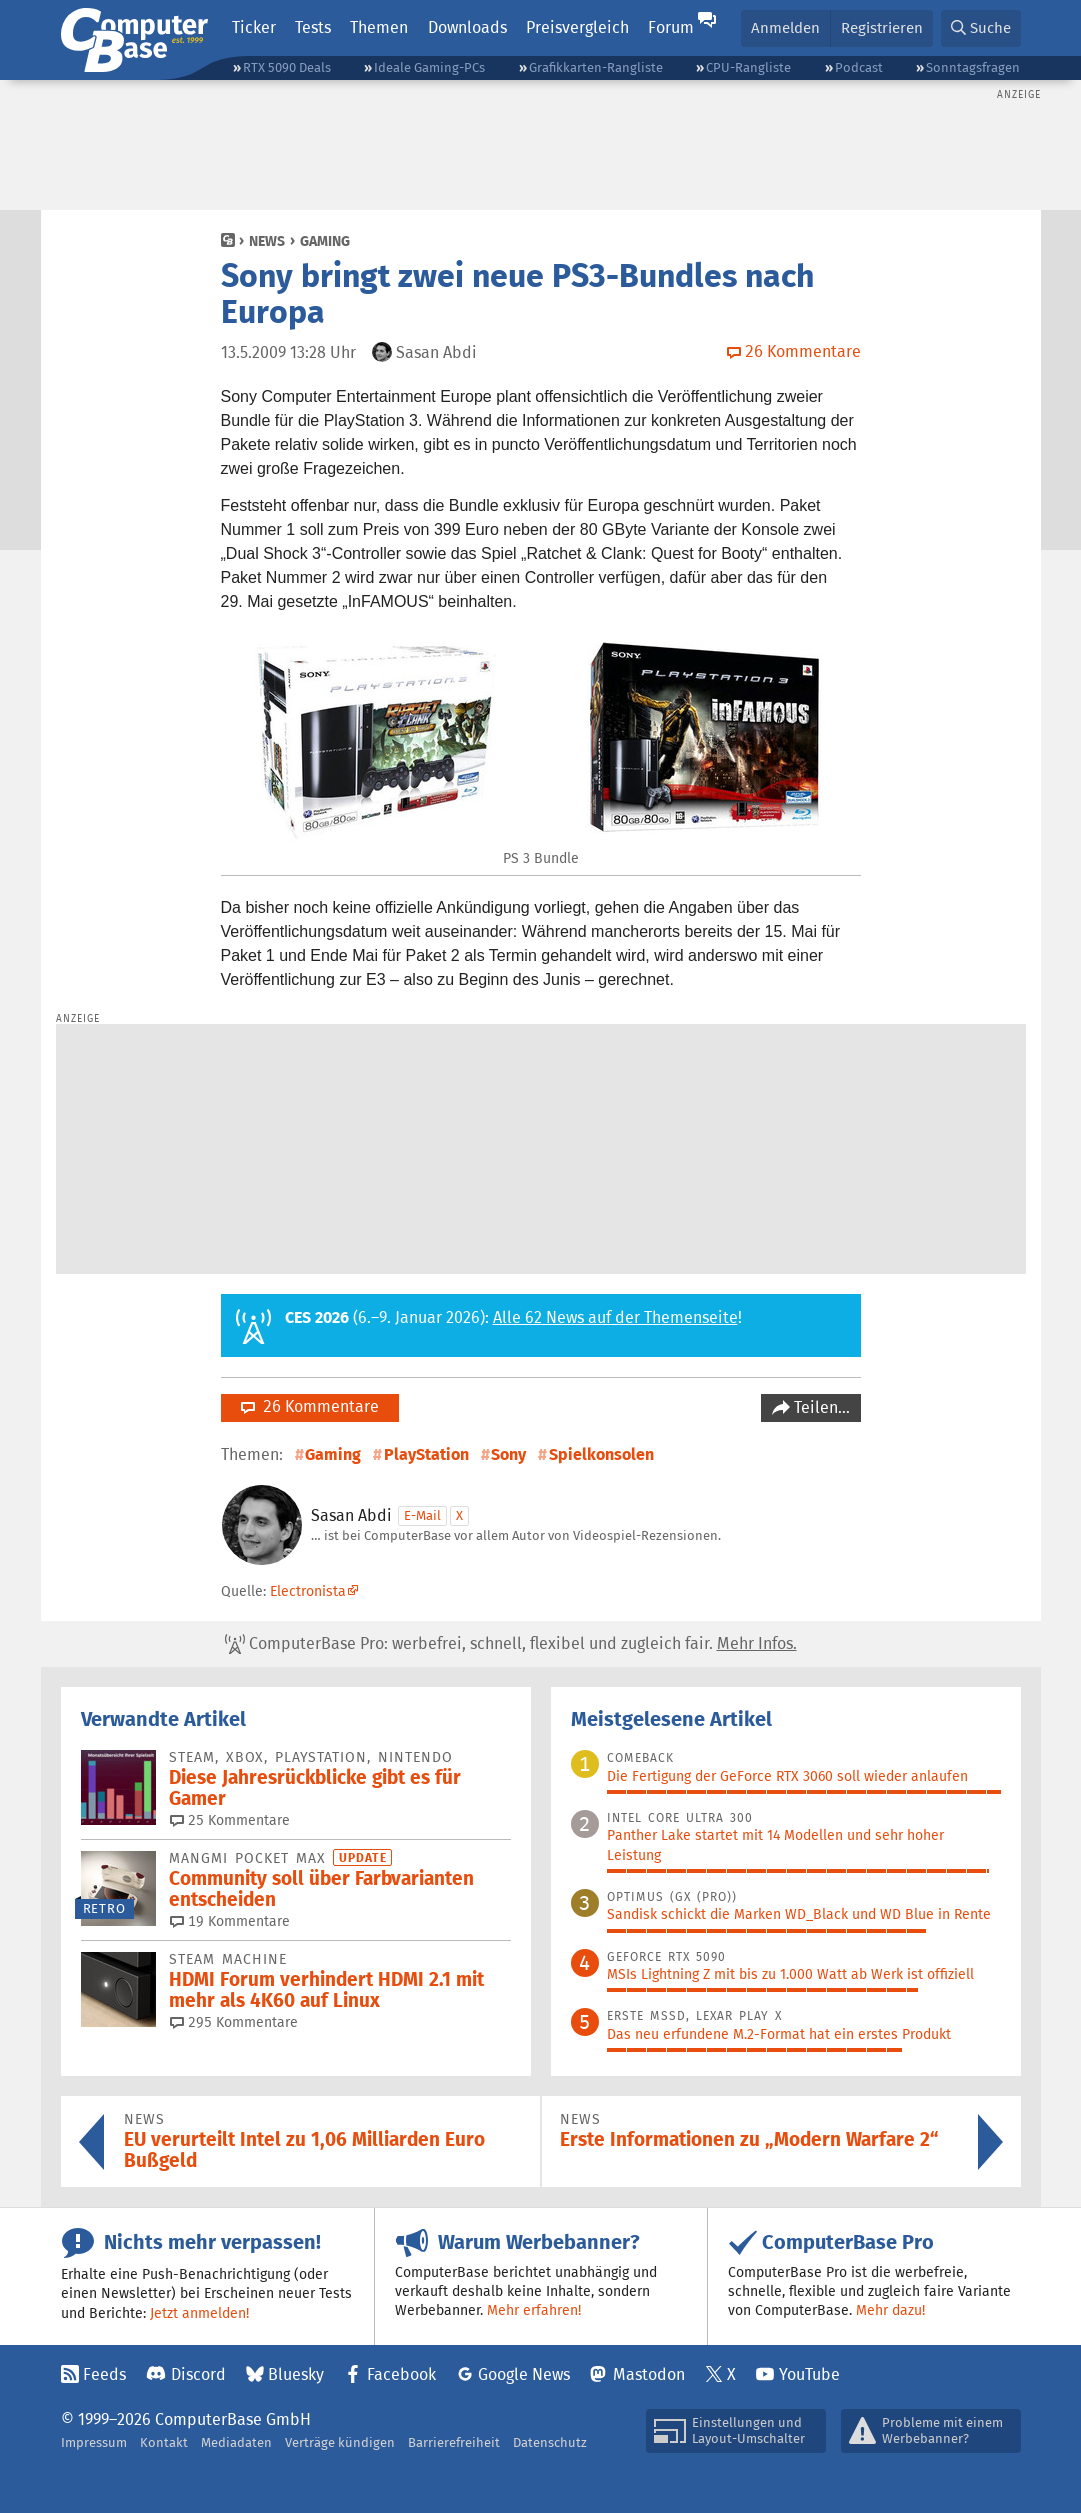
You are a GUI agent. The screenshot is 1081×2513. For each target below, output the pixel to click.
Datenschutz (550, 2442)
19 (230, 1921)
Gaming (325, 241)
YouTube (809, 2374)
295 (234, 2022)
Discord (198, 2374)
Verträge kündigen (340, 2442)
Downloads (467, 27)
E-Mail (422, 1515)
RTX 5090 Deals (287, 67)
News (267, 241)
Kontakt (164, 2442)
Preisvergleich (577, 27)
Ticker (254, 27)
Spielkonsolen (601, 1454)
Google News (524, 2374)
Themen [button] (379, 27)
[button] (981, 28)
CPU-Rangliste (748, 67)
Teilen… (820, 1407)
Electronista (308, 1591)
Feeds (104, 2374)
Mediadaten (236, 2442)
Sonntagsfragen (973, 67)
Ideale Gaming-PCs (429, 67)
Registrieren (882, 27)
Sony (508, 1454)
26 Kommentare (310, 1406)
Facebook (401, 2374)
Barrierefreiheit (454, 2442)
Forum (671, 27)
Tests (313, 27)
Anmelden (785, 27)
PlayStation (426, 1454)
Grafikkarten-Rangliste (596, 67)
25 (230, 1820)
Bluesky (296, 2374)
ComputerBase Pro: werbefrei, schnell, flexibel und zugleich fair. (511, 1644)
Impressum (94, 2442)
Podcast (859, 67)
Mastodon (649, 2374)
